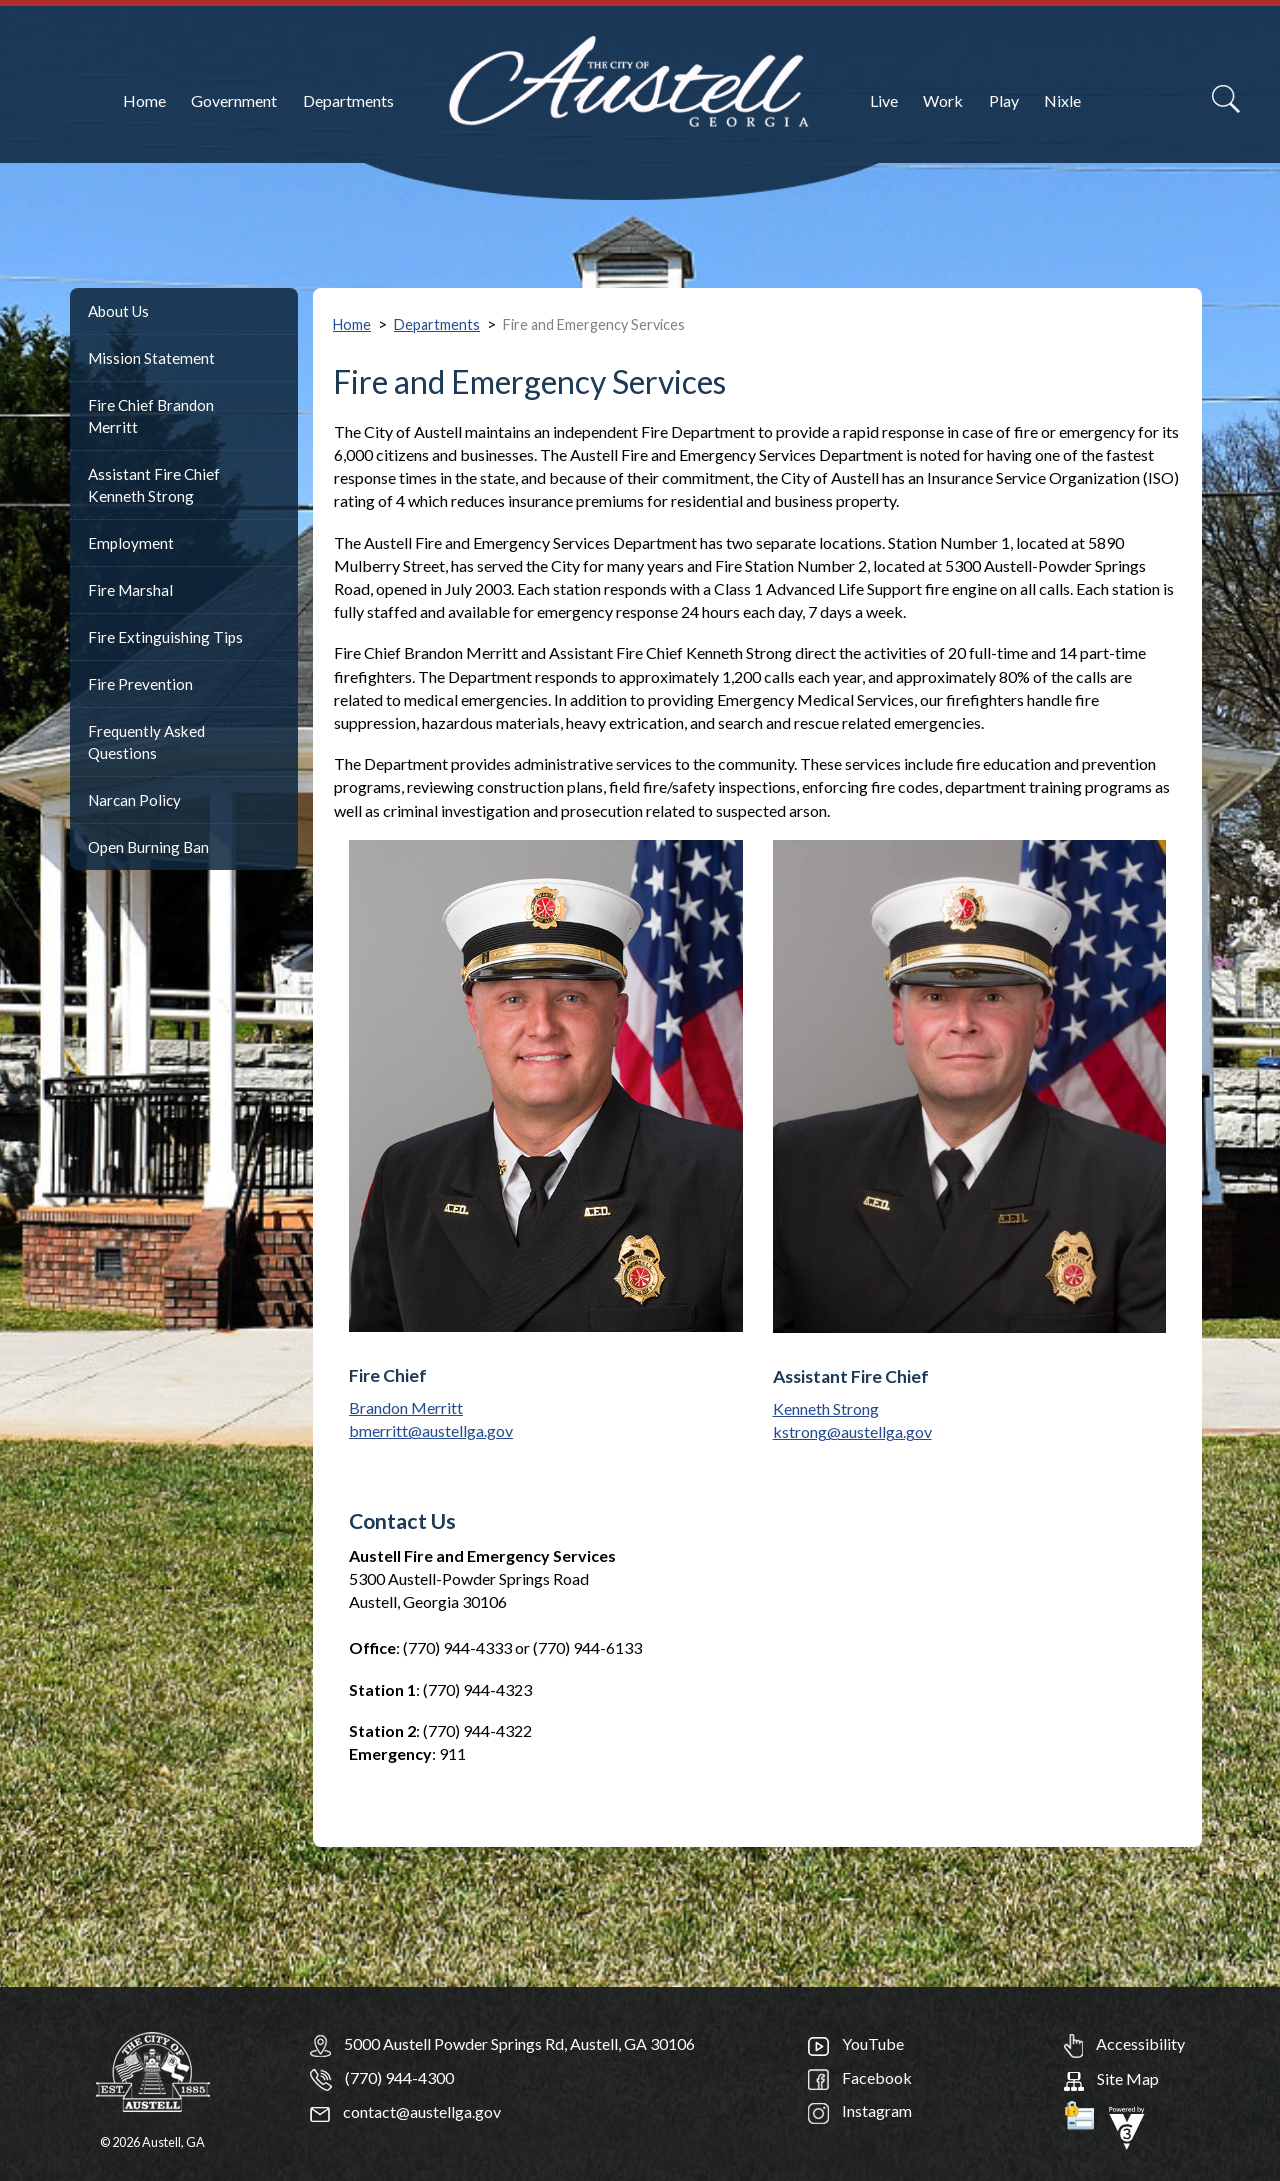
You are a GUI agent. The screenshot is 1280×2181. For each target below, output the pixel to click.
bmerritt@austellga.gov (431, 1430)
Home (144, 100)
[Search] (1226, 99)
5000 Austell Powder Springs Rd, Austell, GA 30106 (519, 2043)
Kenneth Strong (826, 1408)
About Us (118, 311)
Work (943, 100)
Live (884, 100)
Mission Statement (151, 358)
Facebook (860, 2077)
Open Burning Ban (148, 847)
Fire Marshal (130, 590)
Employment (131, 543)
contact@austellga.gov (405, 2111)
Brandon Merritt (406, 1407)
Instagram (860, 2110)
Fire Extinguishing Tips (165, 637)
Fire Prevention (140, 684)
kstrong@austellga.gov (852, 1431)
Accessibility (1124, 2043)
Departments (348, 100)
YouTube (856, 2043)
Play (1004, 100)
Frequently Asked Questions (146, 742)
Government (234, 100)
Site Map (1111, 2078)
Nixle (1062, 100)
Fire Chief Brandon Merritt (151, 416)
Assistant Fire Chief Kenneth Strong (154, 485)
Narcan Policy (134, 800)
